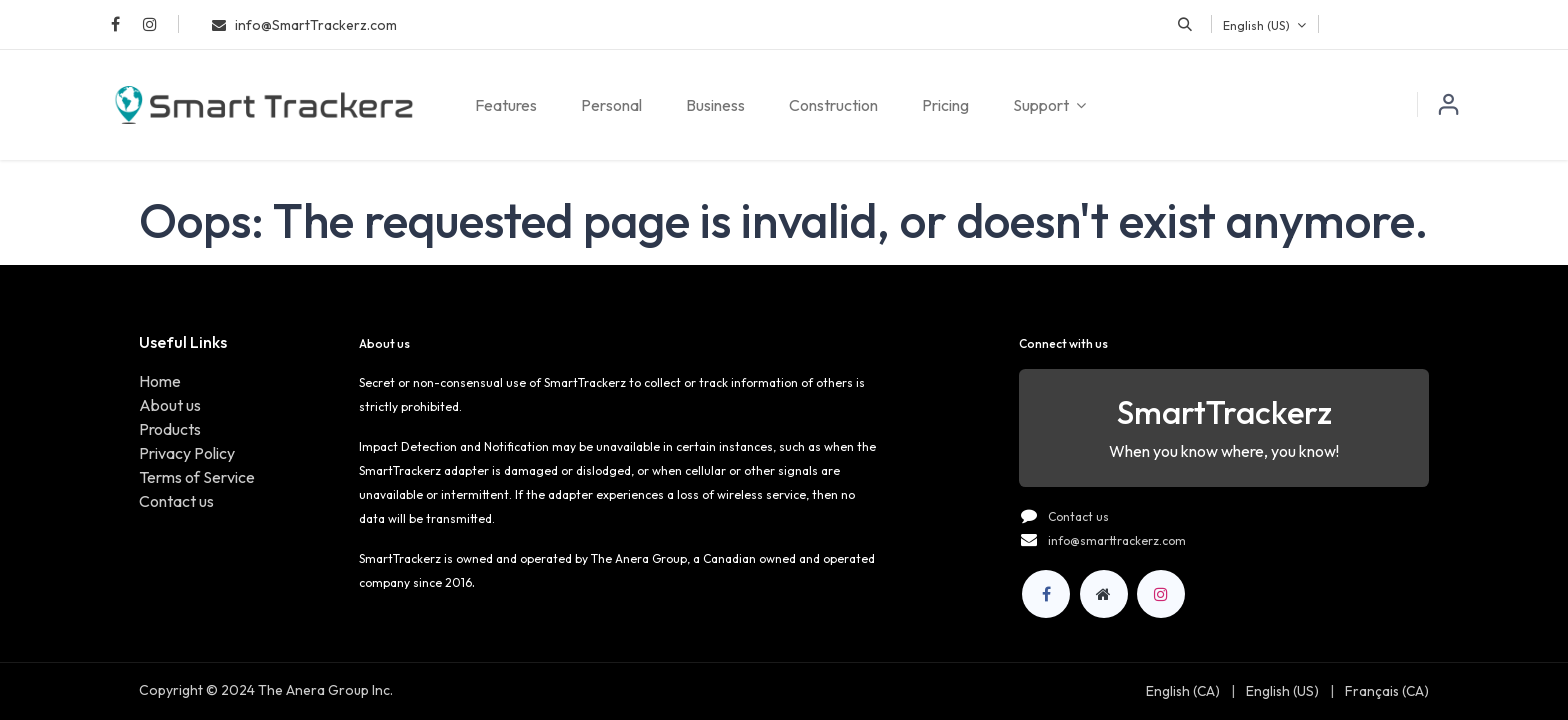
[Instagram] (1161, 594)
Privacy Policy (187, 453)
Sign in (1449, 105)
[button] (1185, 24)
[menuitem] (506, 105)
